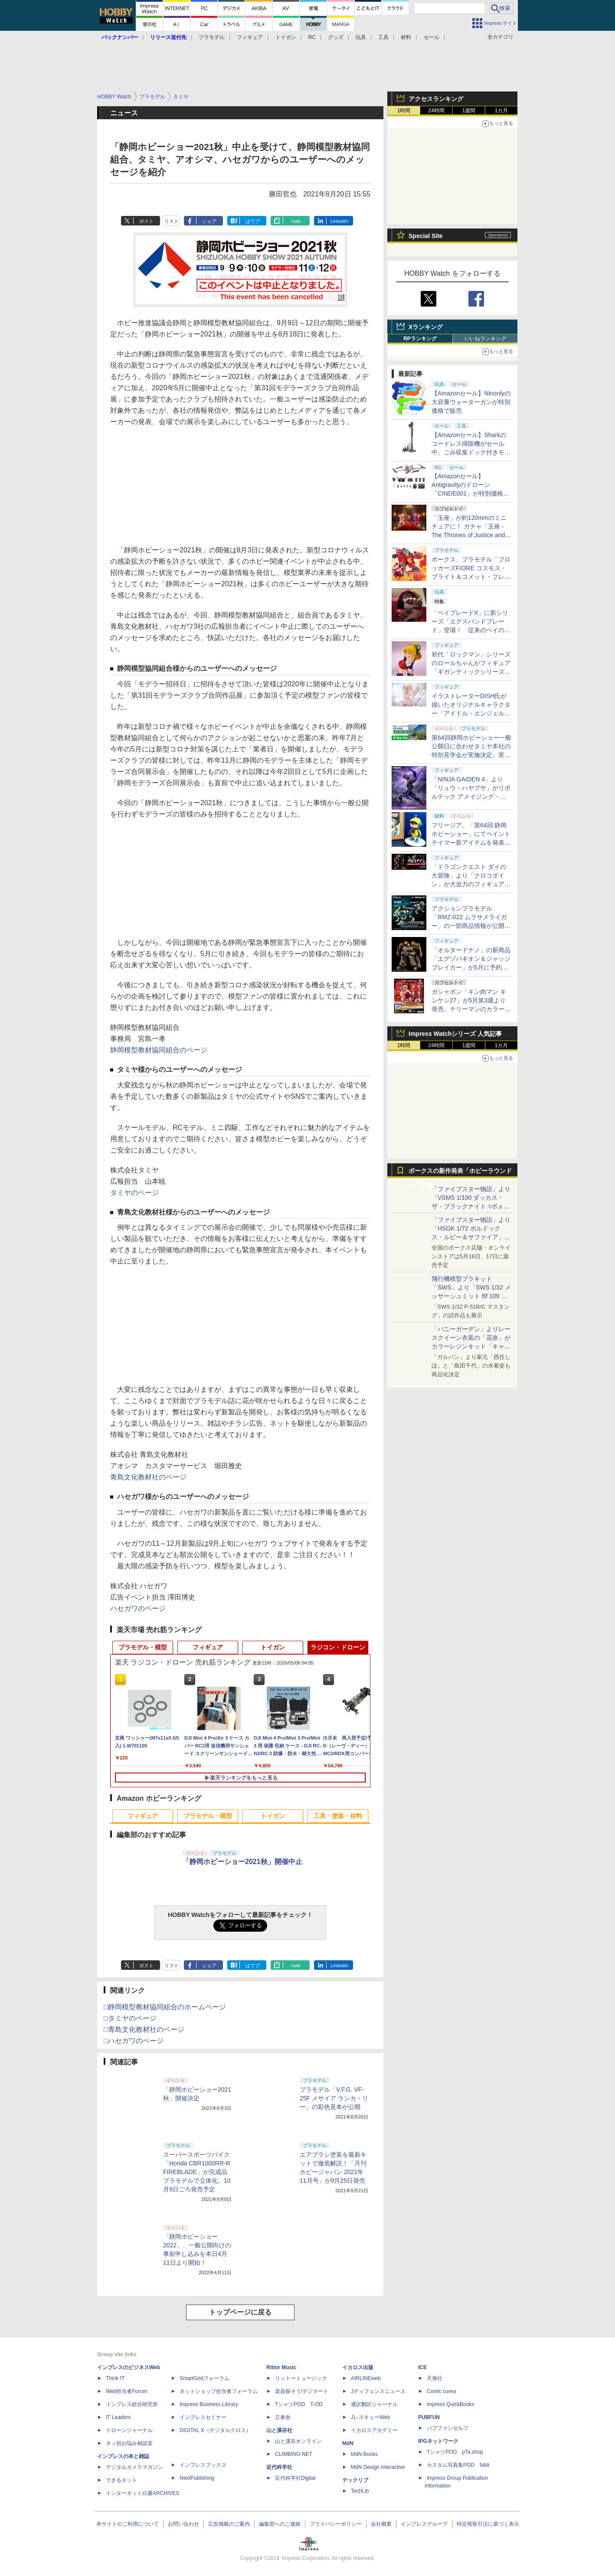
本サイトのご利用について (127, 2524)
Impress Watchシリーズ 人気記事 (455, 1033)
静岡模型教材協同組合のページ (158, 1050)
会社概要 (381, 2524)
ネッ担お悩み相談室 (129, 2443)
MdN (347, 2443)
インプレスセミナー (203, 2417)
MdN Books (364, 2454)
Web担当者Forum (126, 2391)
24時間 (436, 111)
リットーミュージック (301, 2378)
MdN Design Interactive (378, 2467)
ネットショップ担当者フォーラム (219, 2391)
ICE (422, 2367)
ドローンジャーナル (129, 2430)
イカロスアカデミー (374, 2430)
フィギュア (250, 37)
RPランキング (420, 339)
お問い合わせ (183, 2524)
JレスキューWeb (370, 2417)
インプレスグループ (424, 2524)
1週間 (469, 111)
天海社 (434, 2378)
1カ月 (501, 111)
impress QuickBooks (450, 2404)
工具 (383, 37)
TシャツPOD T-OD (299, 2404)
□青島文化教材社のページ (144, 2029)
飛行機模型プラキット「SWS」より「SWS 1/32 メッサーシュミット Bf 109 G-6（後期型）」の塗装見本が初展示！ (471, 1296)
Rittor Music (281, 2367)
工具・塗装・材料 (338, 1815)
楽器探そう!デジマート (301, 2391)
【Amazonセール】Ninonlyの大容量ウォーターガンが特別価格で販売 (471, 402)
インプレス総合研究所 (132, 2404)
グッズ (335, 37)
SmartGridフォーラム (204, 2378)
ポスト (146, 221)
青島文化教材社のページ (148, 1477)
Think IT (115, 2378)
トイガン (285, 37)
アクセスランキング (436, 98)
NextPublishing (197, 2478)
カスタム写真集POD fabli (458, 2465)
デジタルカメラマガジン (134, 2467)
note (296, 221)
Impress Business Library (209, 2404)
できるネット (121, 2480)
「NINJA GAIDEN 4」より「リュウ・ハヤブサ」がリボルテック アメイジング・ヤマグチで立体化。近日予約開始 (471, 796)
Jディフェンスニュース (378, 2391)
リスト (171, 221)
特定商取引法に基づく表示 (488, 2524)
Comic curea (441, 2391)
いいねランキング (485, 339)
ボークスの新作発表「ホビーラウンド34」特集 (460, 1172)
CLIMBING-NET (293, 2454)
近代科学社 (279, 2467)
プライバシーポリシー (336, 2524)
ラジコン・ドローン (338, 1647)
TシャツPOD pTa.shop (455, 2452)
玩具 (361, 37)
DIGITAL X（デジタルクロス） (215, 2430)
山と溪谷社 (279, 2430)
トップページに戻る (240, 2312)
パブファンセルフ (447, 2428)
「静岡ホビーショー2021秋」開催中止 (242, 1861)
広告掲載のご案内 (229, 2524)
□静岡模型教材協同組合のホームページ (165, 2007)
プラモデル (212, 37)
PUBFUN (429, 2417)
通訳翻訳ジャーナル (374, 2404)
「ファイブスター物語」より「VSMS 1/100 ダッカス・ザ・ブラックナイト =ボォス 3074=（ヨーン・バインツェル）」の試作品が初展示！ (471, 1206)
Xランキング (426, 326)
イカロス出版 (357, 2367)
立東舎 (283, 2417)
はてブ (252, 221)
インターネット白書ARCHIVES (142, 2493)
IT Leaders (118, 2417)
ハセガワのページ (138, 1608)
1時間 (404, 111)
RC (312, 37)
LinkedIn (339, 221)
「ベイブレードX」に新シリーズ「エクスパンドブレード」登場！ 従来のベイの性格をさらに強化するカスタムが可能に (471, 630)
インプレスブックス (203, 2465)
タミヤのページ (134, 1192)
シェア (209, 221)
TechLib (360, 2491)
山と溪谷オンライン (298, 2441)
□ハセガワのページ (134, 2040)
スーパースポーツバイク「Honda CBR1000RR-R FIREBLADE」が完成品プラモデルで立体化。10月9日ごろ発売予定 (197, 2172)
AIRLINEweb (366, 2378)
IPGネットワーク (438, 2441)
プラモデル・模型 (142, 1647)
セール (431, 37)
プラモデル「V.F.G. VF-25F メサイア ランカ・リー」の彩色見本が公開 (334, 2098)
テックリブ (355, 2480)
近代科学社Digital (295, 2478)
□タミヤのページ (130, 2018)
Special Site (426, 235)
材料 (406, 37)
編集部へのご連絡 (280, 2524)
